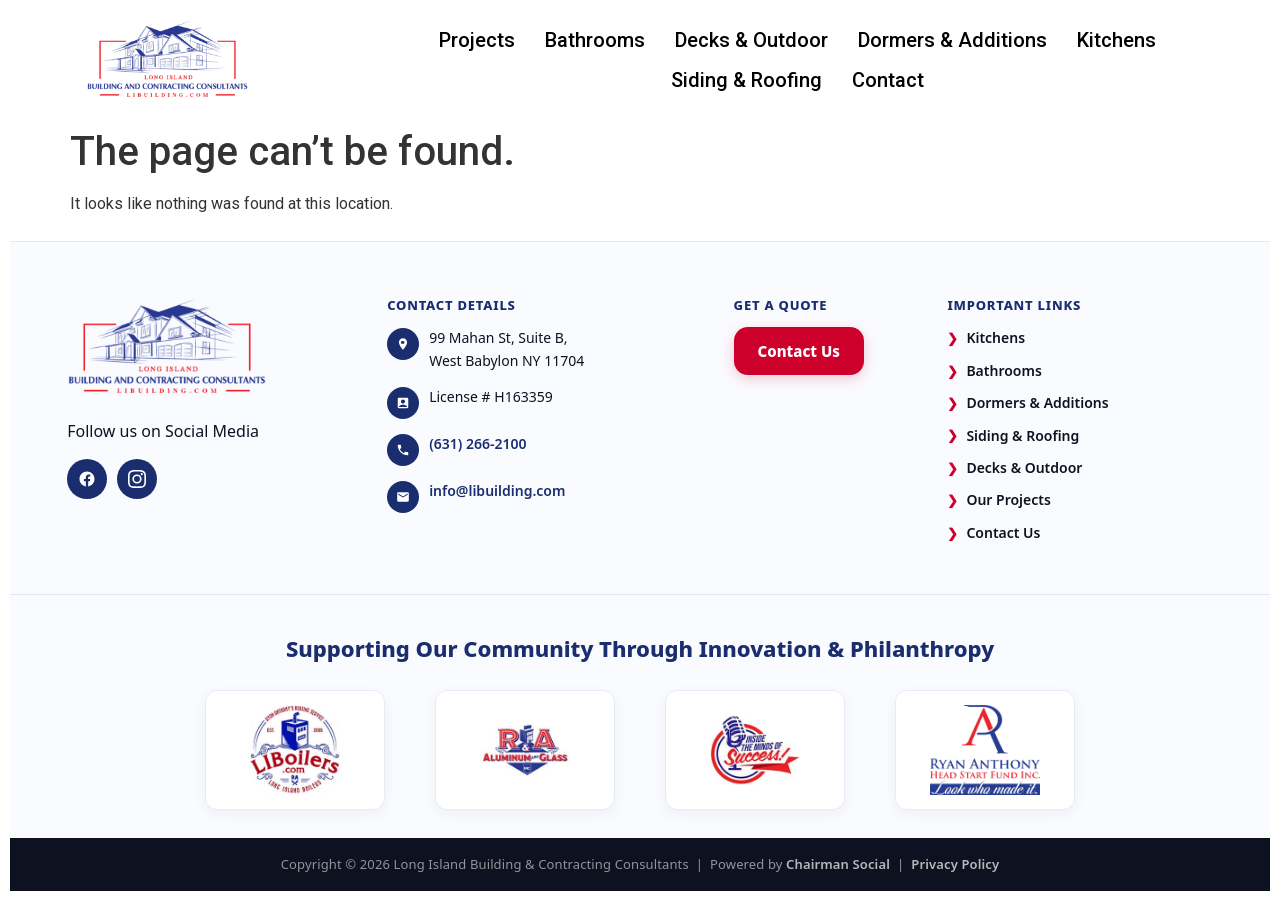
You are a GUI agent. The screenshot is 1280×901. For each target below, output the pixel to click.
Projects (477, 40)
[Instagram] (137, 479)
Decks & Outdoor (751, 40)
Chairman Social (838, 864)
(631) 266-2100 (477, 443)
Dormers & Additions (952, 40)
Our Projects (998, 500)
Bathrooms (595, 40)
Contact (888, 80)
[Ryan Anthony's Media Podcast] (755, 750)
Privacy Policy (955, 864)
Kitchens (1116, 40)
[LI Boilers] (295, 750)
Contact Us (799, 351)
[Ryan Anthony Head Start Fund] (985, 750)
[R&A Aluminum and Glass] (525, 750)
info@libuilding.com (497, 490)
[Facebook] (87, 479)
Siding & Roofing (746, 80)
